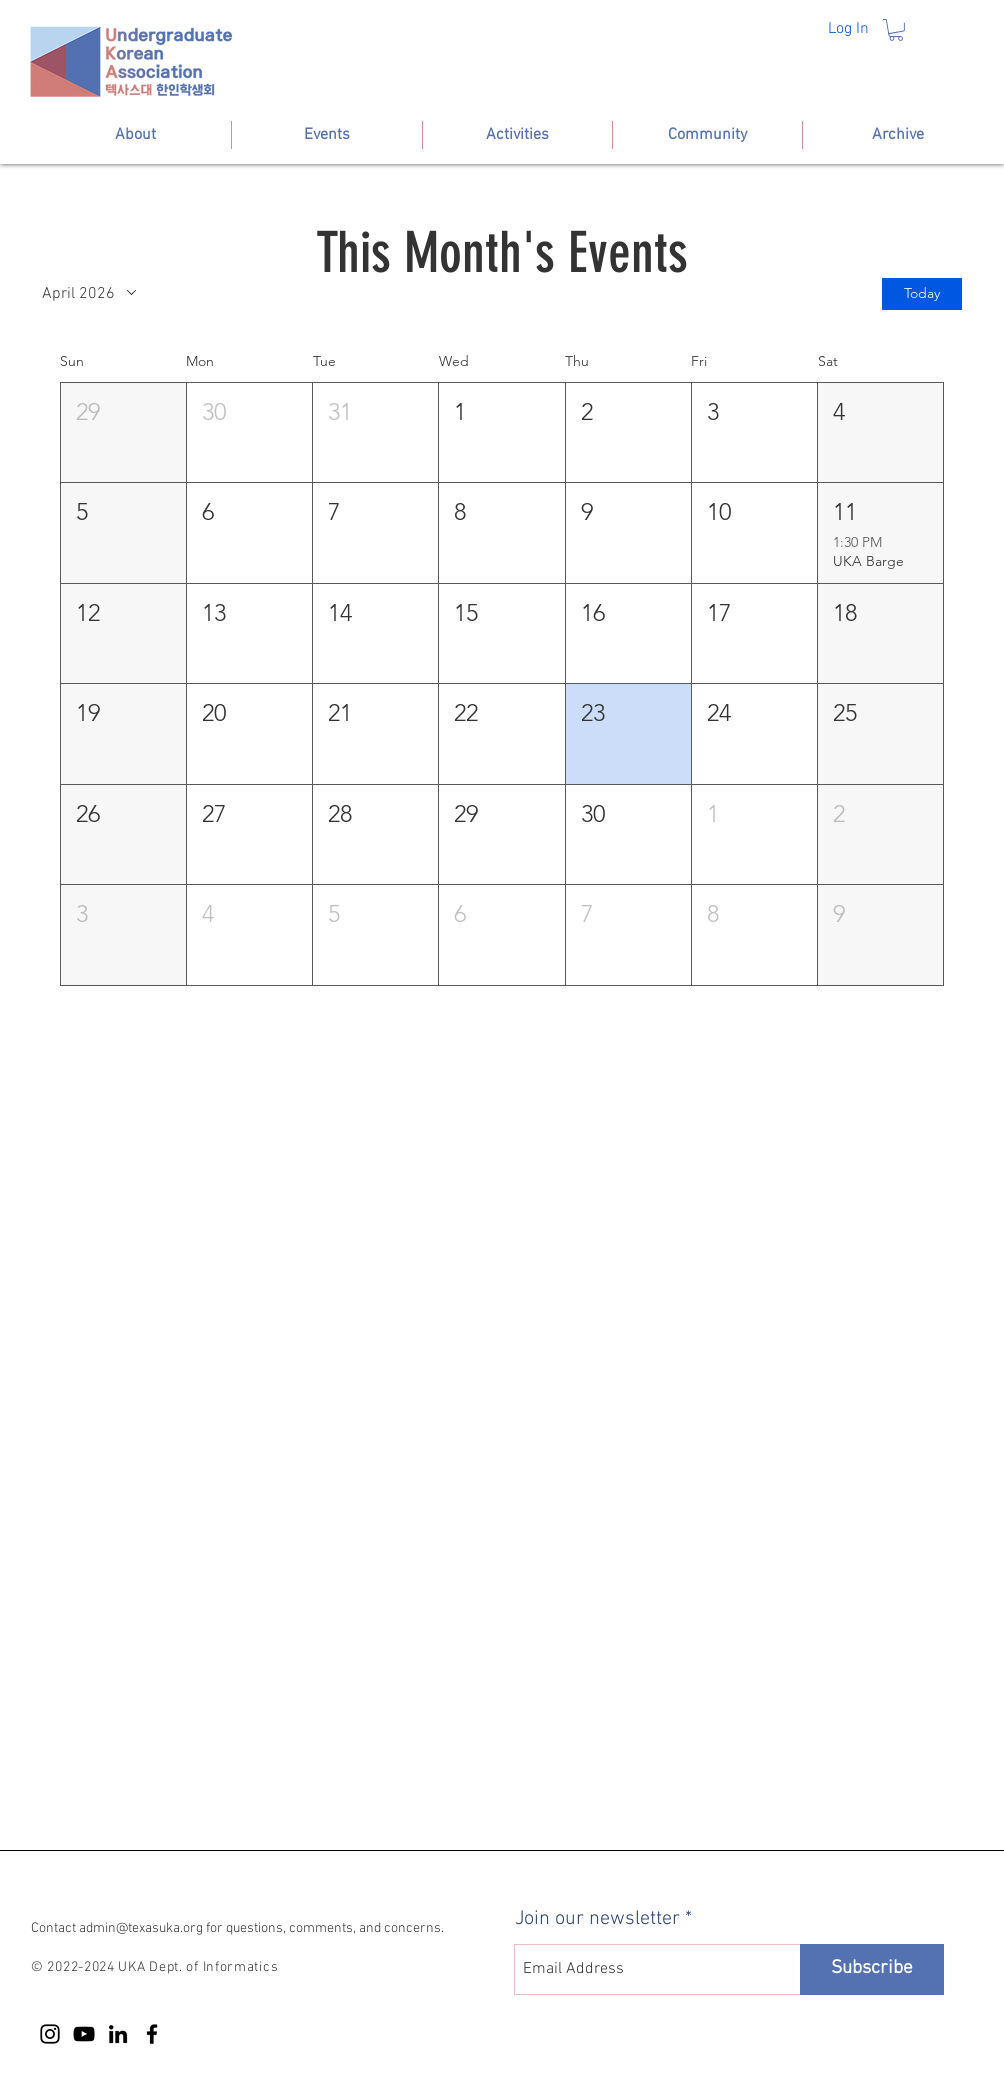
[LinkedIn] (118, 2034)
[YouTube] (84, 2034)
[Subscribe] (872, 1969)
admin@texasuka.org (141, 1928)
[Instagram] (50, 2034)
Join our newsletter (597, 1919)
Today (922, 294)
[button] (896, 30)
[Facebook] (152, 2034)
